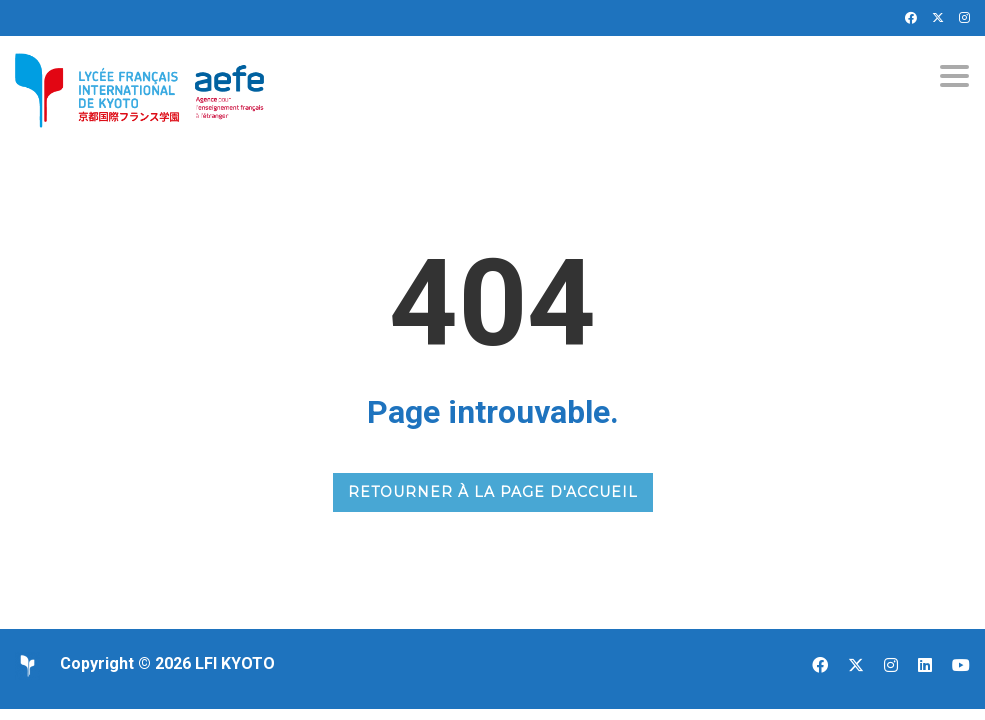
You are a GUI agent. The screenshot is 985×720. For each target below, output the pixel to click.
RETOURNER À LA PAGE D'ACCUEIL (493, 492)
